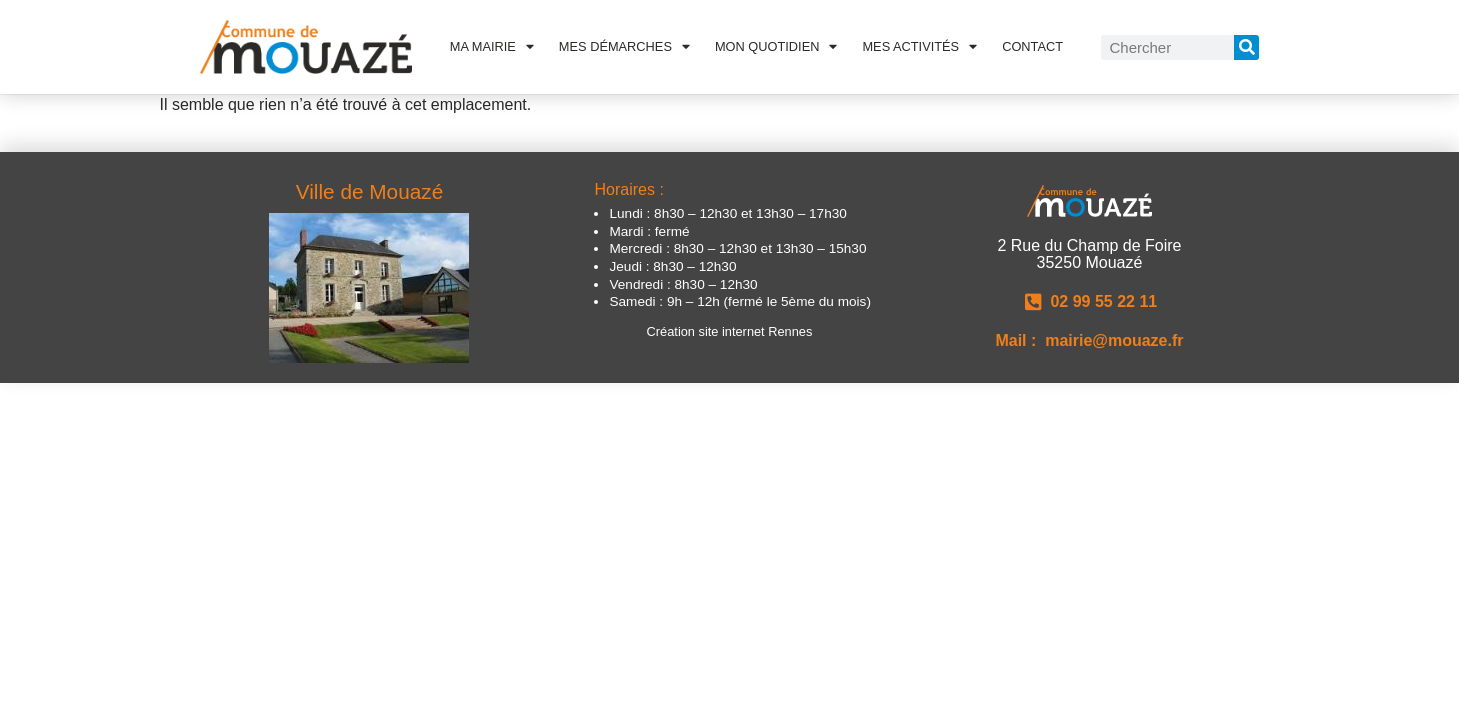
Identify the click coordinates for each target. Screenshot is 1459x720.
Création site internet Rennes (730, 331)
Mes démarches (624, 47)
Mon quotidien (776, 47)
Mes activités (919, 47)
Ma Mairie (492, 47)
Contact (1032, 46)
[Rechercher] (1246, 47)
